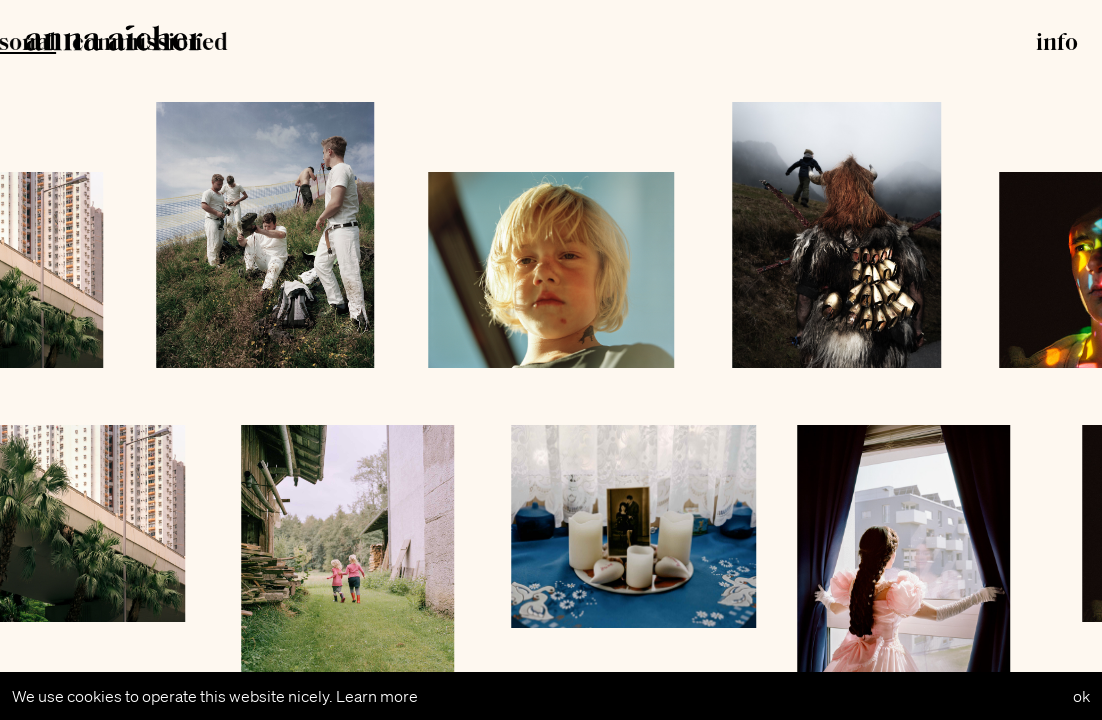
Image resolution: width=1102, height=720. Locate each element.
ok (1081, 696)
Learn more (377, 696)
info (1057, 44)
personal (484, 44)
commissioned (625, 44)
